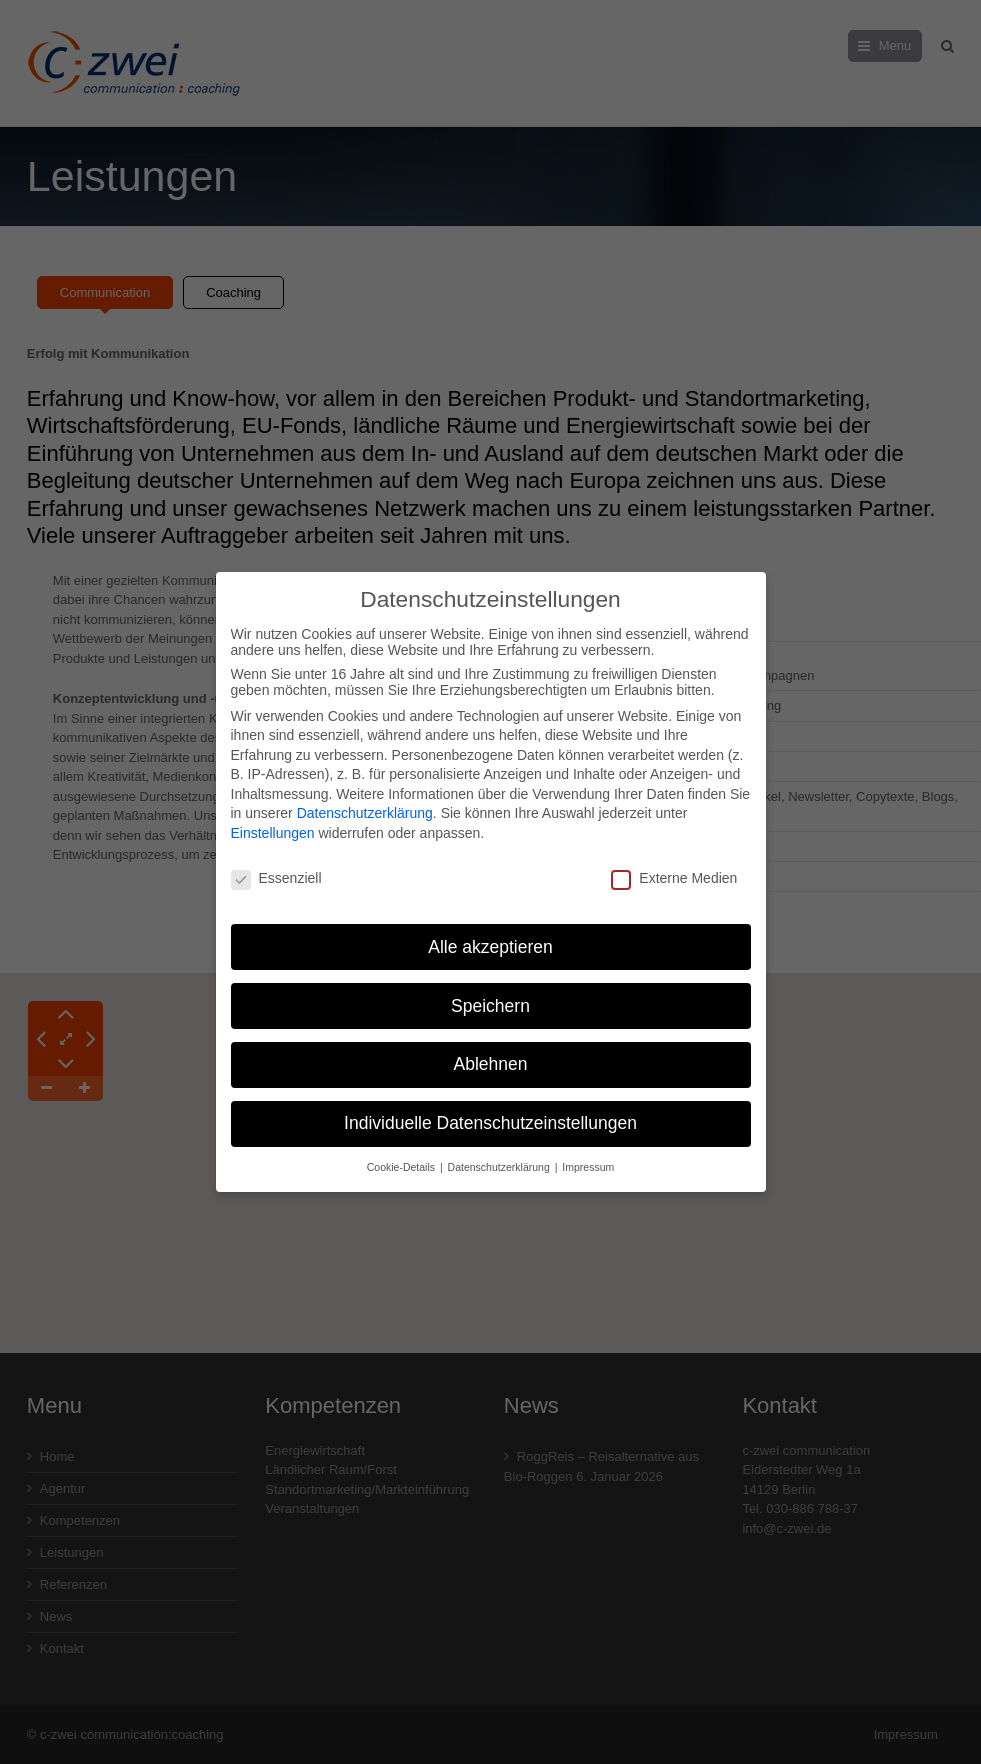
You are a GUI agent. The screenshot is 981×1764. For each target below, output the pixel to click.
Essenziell (276, 868)
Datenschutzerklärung (365, 803)
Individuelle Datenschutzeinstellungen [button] (490, 1113)
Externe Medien (674, 868)
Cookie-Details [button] (402, 1157)
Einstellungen (273, 823)
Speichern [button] (490, 995)
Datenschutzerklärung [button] (500, 1157)
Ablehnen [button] (491, 1054)
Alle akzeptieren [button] (490, 936)
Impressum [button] (588, 1157)
